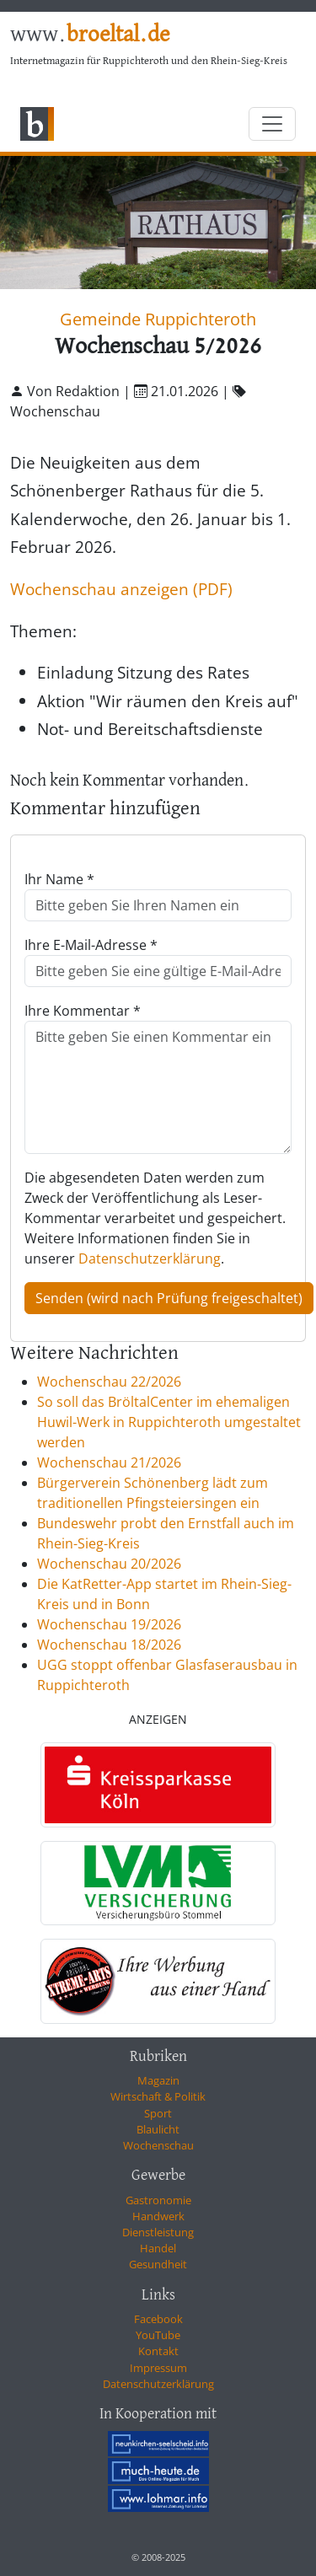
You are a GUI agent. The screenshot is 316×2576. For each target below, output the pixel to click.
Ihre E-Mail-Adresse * (91, 945)
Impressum (158, 2367)
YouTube (158, 2335)
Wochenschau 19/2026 (109, 1624)
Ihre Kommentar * (82, 1010)
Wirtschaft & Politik (158, 2096)
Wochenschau (158, 2145)
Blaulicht (158, 2129)
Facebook (158, 2318)
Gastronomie (158, 2200)
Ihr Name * (59, 879)
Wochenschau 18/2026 (109, 1644)
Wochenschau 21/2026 (109, 1462)
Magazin (158, 2080)
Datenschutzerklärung (149, 1258)
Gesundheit (158, 2264)
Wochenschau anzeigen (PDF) (121, 588)
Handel (158, 2248)
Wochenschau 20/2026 (109, 1563)
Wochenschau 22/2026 (109, 1381)
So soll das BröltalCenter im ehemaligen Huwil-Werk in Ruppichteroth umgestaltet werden (169, 1422)
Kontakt (158, 2351)
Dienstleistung (158, 2232)
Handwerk (158, 2216)
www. (89, 35)
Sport (158, 2113)
